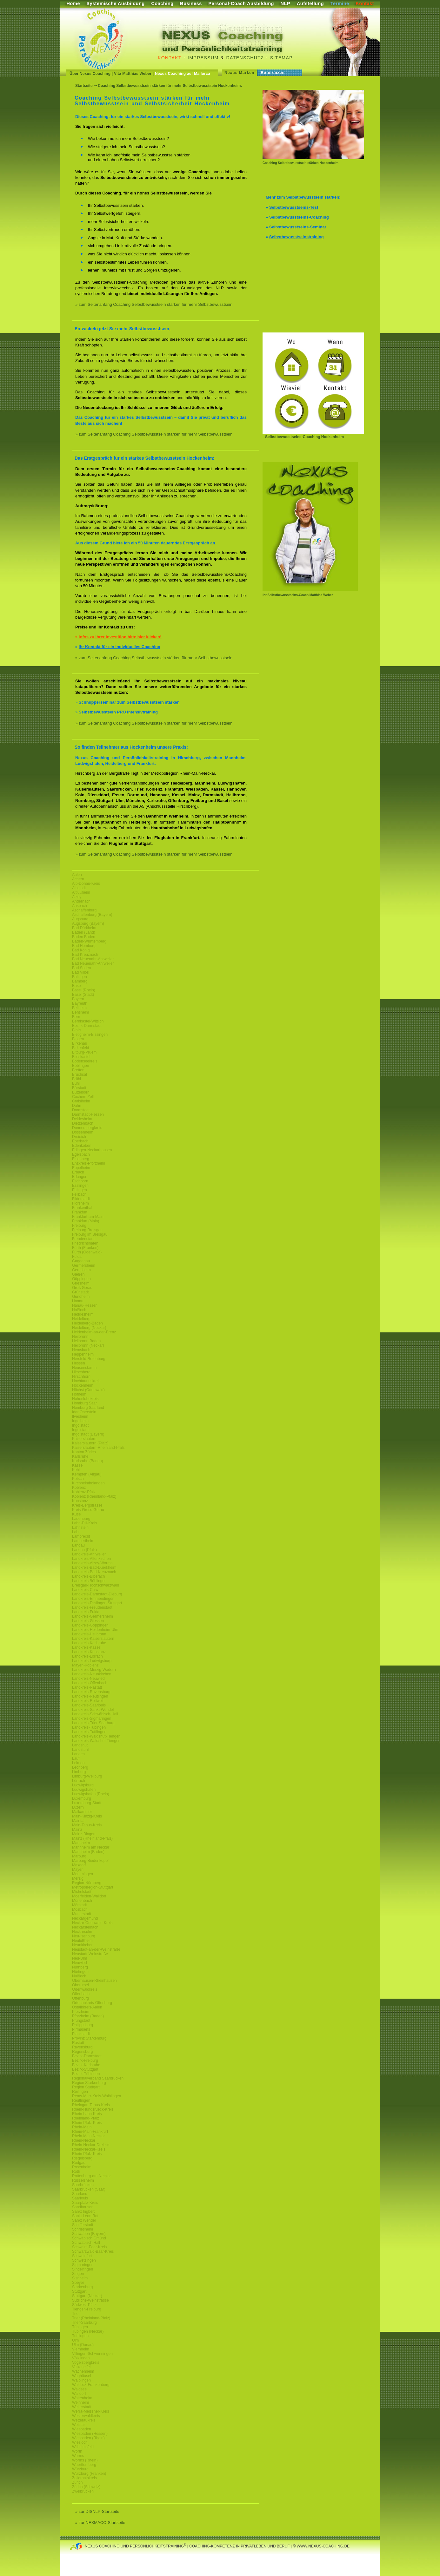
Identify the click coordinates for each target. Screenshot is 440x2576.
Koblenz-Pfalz (84, 1492)
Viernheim (80, 2349)
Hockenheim (82, 1385)
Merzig (77, 1878)
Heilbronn (80, 1336)
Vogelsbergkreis (85, 2362)
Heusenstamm (84, 1367)
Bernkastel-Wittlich (87, 1021)
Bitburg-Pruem (84, 1052)
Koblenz (79, 1487)
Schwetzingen (84, 2260)
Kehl (76, 1470)
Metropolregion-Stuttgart (92, 1887)
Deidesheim (82, 1119)
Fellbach (79, 1194)
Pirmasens (81, 2029)
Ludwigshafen (84, 1789)
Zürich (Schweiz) (86, 2487)
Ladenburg (81, 1518)
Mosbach (80, 1909)
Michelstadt (81, 1891)
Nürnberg (80, 1967)
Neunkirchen (82, 1945)
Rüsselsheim (83, 2180)
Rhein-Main (81, 2127)
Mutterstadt (81, 1914)
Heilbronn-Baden (86, 1341)
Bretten (78, 1070)
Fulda (77, 1256)
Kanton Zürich (84, 1452)
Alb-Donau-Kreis (86, 883)
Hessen (78, 1363)
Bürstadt (79, 1088)
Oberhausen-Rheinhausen (94, 1980)
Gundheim (81, 1296)
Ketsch (78, 1478)
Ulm (75, 2340)
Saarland (79, 2194)
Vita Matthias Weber (132, 73)
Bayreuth (79, 1003)
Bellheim (79, 1008)
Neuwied (79, 1963)
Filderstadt (81, 1199)
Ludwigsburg (83, 1785)
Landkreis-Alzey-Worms (92, 1563)
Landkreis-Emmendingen (93, 1598)
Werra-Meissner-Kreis (90, 2411)
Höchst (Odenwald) (88, 1390)
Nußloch (79, 1976)
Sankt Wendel (84, 2220)
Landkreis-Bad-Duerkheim (94, 1567)
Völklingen (81, 2358)
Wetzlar (78, 2424)
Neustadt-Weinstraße (90, 1954)
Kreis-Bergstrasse (87, 1505)
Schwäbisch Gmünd (89, 2238)
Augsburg (80, 919)
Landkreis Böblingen (89, 1581)
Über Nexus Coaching (90, 73)
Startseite (84, 85)
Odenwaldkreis (84, 1989)
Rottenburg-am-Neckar (91, 2176)
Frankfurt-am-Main (87, 1216)
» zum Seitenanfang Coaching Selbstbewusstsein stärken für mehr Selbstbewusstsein (153, 304)
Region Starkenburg (89, 2082)
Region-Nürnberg (86, 1883)
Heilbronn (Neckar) (88, 1345)
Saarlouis (80, 2198)
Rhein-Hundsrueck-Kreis (93, 2109)
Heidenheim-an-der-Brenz (94, 1332)
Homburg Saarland (88, 1407)
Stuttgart (79, 2291)
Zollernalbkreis (84, 2478)
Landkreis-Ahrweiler (89, 1554)
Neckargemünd (85, 1918)
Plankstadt (81, 2034)
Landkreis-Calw (85, 1589)
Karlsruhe (80, 1456)
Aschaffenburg (84, 910)
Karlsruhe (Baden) (87, 1461)
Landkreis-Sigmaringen (91, 1718)
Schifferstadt (82, 2225)
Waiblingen (81, 2380)
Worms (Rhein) (84, 2460)
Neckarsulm (82, 1931)
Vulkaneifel (81, 2367)
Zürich (77, 2482)
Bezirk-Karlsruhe (86, 2065)
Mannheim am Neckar (90, 1847)
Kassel (77, 1465)
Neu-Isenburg (83, 1936)
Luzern (78, 1807)
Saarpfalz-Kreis (85, 2202)
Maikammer (82, 1812)
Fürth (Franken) (85, 1247)
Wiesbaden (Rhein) (88, 2438)
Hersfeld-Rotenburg (88, 1359)
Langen (78, 1754)
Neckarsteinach (85, 1927)
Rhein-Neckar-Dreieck (91, 2145)
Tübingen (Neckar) (87, 2331)
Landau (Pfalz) (84, 1550)
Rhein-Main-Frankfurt (90, 2131)
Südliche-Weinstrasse (90, 2300)
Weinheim (80, 2402)
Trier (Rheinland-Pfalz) (91, 2318)
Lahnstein (80, 1527)
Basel (77, 985)
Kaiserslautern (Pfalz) (90, 1443)
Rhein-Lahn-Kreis (87, 2114)
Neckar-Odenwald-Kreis (92, 1923)
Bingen (78, 1039)
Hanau (77, 1301)
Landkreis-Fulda (85, 1612)
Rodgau (78, 2162)
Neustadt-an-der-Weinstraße (96, 1949)
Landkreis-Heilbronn (89, 1634)
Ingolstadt (80, 1425)
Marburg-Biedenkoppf (90, 1860)
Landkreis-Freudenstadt (92, 1607)
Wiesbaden (81, 2429)
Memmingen (82, 1874)
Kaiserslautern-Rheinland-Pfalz (98, 1447)
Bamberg (80, 981)
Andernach (81, 901)
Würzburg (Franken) (89, 2473)
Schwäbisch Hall (86, 2242)
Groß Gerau (82, 1287)
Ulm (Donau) (83, 2345)
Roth (76, 2171)
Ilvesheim (80, 1416)
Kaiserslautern (84, 1438)
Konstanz (80, 1501)
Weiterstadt (81, 2407)
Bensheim (80, 1012)
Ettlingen (79, 1190)
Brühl (76, 1079)
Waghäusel (81, 2376)
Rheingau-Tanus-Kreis (91, 2105)
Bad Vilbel (80, 972)
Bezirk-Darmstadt (87, 1025)
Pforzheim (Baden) (88, 2016)
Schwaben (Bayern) (88, 2233)
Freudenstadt (83, 1239)
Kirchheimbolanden (88, 1483)
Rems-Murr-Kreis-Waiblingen (96, 2096)
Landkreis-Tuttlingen (89, 1732)
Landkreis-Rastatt (87, 1687)
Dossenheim (82, 1132)
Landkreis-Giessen (88, 1621)
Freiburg (79, 1225)
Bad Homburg (84, 945)
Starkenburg (82, 2287)
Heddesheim (82, 1314)
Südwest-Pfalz (84, 2305)
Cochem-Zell (83, 1096)
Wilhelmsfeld (83, 2447)
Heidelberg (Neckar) (89, 1327)
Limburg (79, 1772)
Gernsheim (81, 1270)
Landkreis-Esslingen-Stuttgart (97, 1603)
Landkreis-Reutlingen (90, 1696)
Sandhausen (82, 2207)
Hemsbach (81, 1350)
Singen (78, 2273)
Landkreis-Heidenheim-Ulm (95, 1629)
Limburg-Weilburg (87, 1776)
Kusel (77, 1514)
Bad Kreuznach (85, 954)
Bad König (81, 950)
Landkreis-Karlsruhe (89, 1643)
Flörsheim (80, 1203)
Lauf (75, 1758)
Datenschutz (245, 57)
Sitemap (281, 57)
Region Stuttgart (86, 2087)
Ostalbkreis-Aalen (87, 2007)
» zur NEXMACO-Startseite (100, 2522)
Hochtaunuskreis (86, 1381)
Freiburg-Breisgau (87, 1230)
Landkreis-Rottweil (87, 1701)
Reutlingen (81, 2100)
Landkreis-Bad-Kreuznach (94, 1572)
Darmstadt (81, 1110)
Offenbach (81, 1994)
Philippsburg (82, 2025)
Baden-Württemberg (89, 941)
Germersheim (83, 1265)
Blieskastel (81, 1057)
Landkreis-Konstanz (89, 1652)
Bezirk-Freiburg (85, 2060)
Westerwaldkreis (86, 2416)
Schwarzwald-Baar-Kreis (93, 2251)
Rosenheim (81, 2167)
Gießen (78, 1274)
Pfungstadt (81, 2020)
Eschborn (80, 1181)
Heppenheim (83, 1354)
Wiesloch (80, 2442)
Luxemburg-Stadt (86, 1803)
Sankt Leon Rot (85, 2216)
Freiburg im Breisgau (89, 1234)
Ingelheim (80, 1421)
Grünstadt (80, 1292)
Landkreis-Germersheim (92, 1616)
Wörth (77, 2451)
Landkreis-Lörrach (87, 1656)
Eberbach (80, 1141)
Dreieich (79, 1136)
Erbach (78, 1172)
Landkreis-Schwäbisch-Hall (95, 1714)
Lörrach (78, 1780)
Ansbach (79, 906)
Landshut (80, 1745)
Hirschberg (81, 1372)
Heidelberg (81, 1319)
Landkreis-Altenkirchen (91, 1558)
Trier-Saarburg (84, 2322)
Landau (78, 1545)
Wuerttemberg (84, 2464)
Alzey (76, 897)
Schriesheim (82, 2229)
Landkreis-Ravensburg (91, 1692)
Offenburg (80, 1998)
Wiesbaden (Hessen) (90, 2433)
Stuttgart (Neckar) (87, 2296)
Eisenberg (80, 1159)
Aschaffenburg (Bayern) (92, 914)
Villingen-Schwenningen (92, 2353)
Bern (76, 1017)
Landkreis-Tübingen (89, 1727)
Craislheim (81, 1101)
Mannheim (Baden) (88, 1852)
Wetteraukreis (84, 2420)
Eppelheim (81, 1168)
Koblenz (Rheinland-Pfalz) (94, 1496)
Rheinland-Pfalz (85, 2118)
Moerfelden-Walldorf (89, 1896)
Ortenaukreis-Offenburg (92, 2003)
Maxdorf (79, 1865)
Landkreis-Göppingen (90, 1625)
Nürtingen (80, 1971)
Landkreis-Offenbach (89, 1683)
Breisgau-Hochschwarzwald (95, 1585)
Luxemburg (81, 1798)
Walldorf (79, 2393)
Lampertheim (83, 1541)
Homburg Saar (84, 1403)
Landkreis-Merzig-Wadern (94, 1669)
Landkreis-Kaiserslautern (93, 1638)
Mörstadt (79, 1905)
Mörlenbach (82, 1900)
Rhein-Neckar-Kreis (88, 2149)
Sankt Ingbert (83, 2211)
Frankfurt (79, 1212)
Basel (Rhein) (83, 990)
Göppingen (81, 1279)
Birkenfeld (80, 1048)
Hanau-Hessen (84, 1305)
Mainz (77, 1829)
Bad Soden (81, 968)
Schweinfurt (82, 2256)
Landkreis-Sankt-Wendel (93, 1709)
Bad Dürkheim (84, 928)
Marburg (79, 1856)
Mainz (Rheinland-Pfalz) (92, 1838)
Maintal (78, 1820)
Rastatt (78, 2042)
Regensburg (82, 2051)
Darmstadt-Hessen (88, 1114)
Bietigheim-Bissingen (90, 1034)
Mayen (77, 1869)
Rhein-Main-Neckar (88, 2136)
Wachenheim (83, 2371)
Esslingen (80, 1185)
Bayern (78, 999)
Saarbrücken (83, 2185)
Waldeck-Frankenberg (91, 2384)
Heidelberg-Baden (87, 1323)
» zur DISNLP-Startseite (97, 2511)
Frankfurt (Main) (85, 1221)
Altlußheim (81, 892)
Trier (76, 2313)
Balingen (79, 977)
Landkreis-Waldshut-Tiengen (96, 1736)
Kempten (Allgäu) (87, 1474)
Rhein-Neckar (83, 2140)
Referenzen (273, 72)
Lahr (76, 1532)
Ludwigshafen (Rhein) (90, 1794)
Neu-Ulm (79, 1958)
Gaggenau (81, 1261)
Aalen (77, 874)
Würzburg (80, 2469)
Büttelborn (81, 1092)
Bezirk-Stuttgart (85, 2069)
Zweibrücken (83, 2491)
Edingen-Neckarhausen (92, 1150)
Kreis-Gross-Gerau (88, 1510)
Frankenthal (82, 1208)
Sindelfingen (82, 2269)
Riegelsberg (82, 2158)
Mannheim (81, 1843)
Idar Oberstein (84, 1412)
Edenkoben (81, 1145)
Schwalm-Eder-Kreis (89, 2247)
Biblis (76, 1030)
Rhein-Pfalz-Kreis (87, 2122)
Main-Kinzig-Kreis (87, 1816)
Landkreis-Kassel (86, 1647)
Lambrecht (81, 1536)
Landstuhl (80, 1749)
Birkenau (79, 1043)
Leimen (78, 1763)
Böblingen (80, 1065)
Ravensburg (82, 2047)
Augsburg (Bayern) (88, 923)
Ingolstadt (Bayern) (88, 1434)
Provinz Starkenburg (89, 2038)
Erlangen (79, 1176)
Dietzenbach (82, 1123)
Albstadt (79, 888)
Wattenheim (82, 2398)
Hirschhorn (81, 1376)
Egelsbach (81, 1154)
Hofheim (79, 1394)
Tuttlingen (80, 2336)
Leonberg (80, 1767)
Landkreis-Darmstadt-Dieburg (97, 1594)
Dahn (76, 1105)
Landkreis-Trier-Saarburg (93, 1723)
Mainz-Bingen (83, 1834)
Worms (78, 2456)
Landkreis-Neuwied (88, 1678)
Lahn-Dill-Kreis (84, 1523)
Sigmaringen (82, 2265)
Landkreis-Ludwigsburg (91, 1661)
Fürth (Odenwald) (87, 1252)
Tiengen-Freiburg (86, 2309)
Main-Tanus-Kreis (87, 1825)
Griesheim (81, 1283)
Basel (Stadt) (83, 994)
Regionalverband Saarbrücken (97, 2078)
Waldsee (79, 2389)
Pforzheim (80, 2011)
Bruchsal (79, 1074)
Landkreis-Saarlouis (89, 1705)
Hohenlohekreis (85, 1398)
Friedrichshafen (85, 1243)
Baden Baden (83, 937)
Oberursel (80, 1985)
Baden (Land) (83, 932)
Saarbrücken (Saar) (88, 2189)
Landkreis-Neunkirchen (91, 1674)
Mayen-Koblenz (85, 1665)
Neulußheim (82, 1940)
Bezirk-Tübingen (86, 2074)
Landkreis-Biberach (88, 1576)
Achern (78, 879)
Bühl (76, 1083)
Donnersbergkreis (87, 1128)
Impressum (203, 57)
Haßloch (79, 1310)
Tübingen (80, 2327)
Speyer (78, 2282)
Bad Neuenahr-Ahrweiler (93, 959)
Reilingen (80, 2091)
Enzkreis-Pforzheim (88, 1163)
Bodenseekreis (84, 1061)
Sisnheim (80, 2278)
